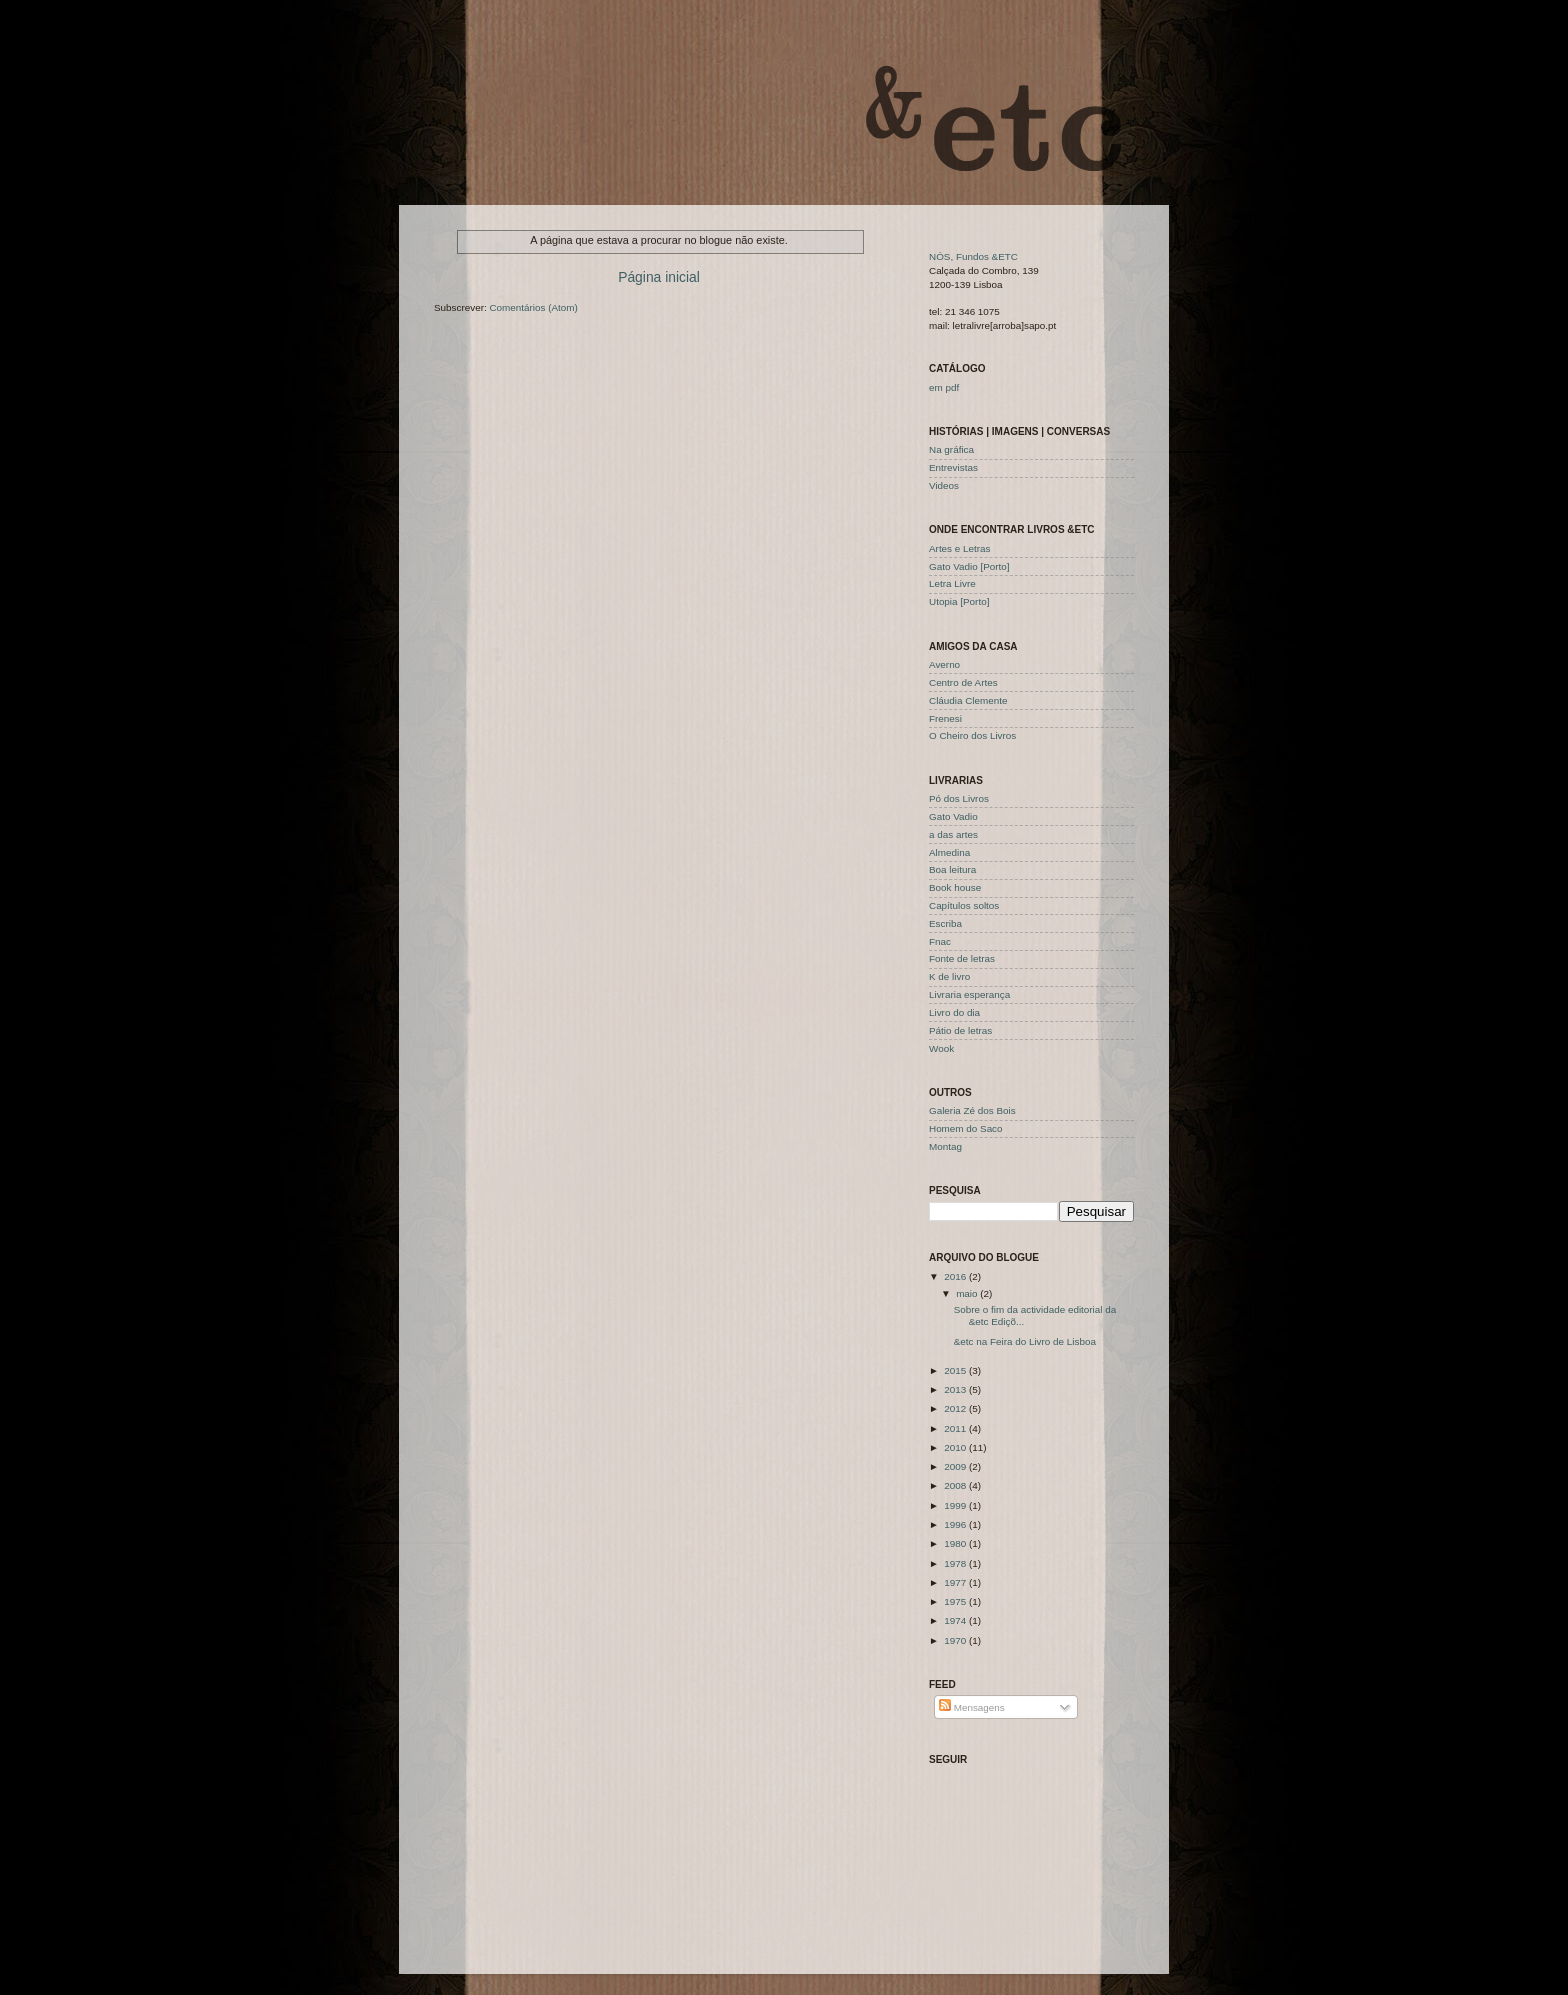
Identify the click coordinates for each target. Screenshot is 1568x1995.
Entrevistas (953, 467)
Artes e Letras (959, 548)
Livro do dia (954, 1012)
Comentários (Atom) (533, 307)
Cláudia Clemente (968, 700)
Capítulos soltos (964, 905)
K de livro (949, 976)
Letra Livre (952, 583)
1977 (956, 1582)
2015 (956, 1370)
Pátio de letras (960, 1030)
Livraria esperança (969, 994)
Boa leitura (952, 869)
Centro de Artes (963, 682)
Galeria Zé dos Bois (972, 1110)
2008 (956, 1485)
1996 (956, 1524)
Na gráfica (951, 449)
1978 (956, 1563)
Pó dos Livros (959, 798)
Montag (945, 1146)
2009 (956, 1466)
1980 (956, 1543)
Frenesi (945, 718)
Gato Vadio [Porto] (969, 566)
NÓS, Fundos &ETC (973, 256)
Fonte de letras (962, 958)
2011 (956, 1428)
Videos (944, 485)
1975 (956, 1601)
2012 (956, 1408)
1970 (956, 1640)
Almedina (949, 852)
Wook (941, 1048)
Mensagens (972, 1707)
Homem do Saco (966, 1128)
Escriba (945, 923)
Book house (955, 887)
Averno (944, 664)
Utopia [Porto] (959, 601)
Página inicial (659, 277)
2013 (956, 1389)
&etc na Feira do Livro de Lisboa (1025, 1341)
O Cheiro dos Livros (972, 735)
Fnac (940, 941)
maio (968, 1293)
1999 (956, 1505)
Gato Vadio (953, 816)
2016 (956, 1276)
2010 (956, 1447)
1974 (956, 1620)
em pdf (944, 387)
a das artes (953, 834)
